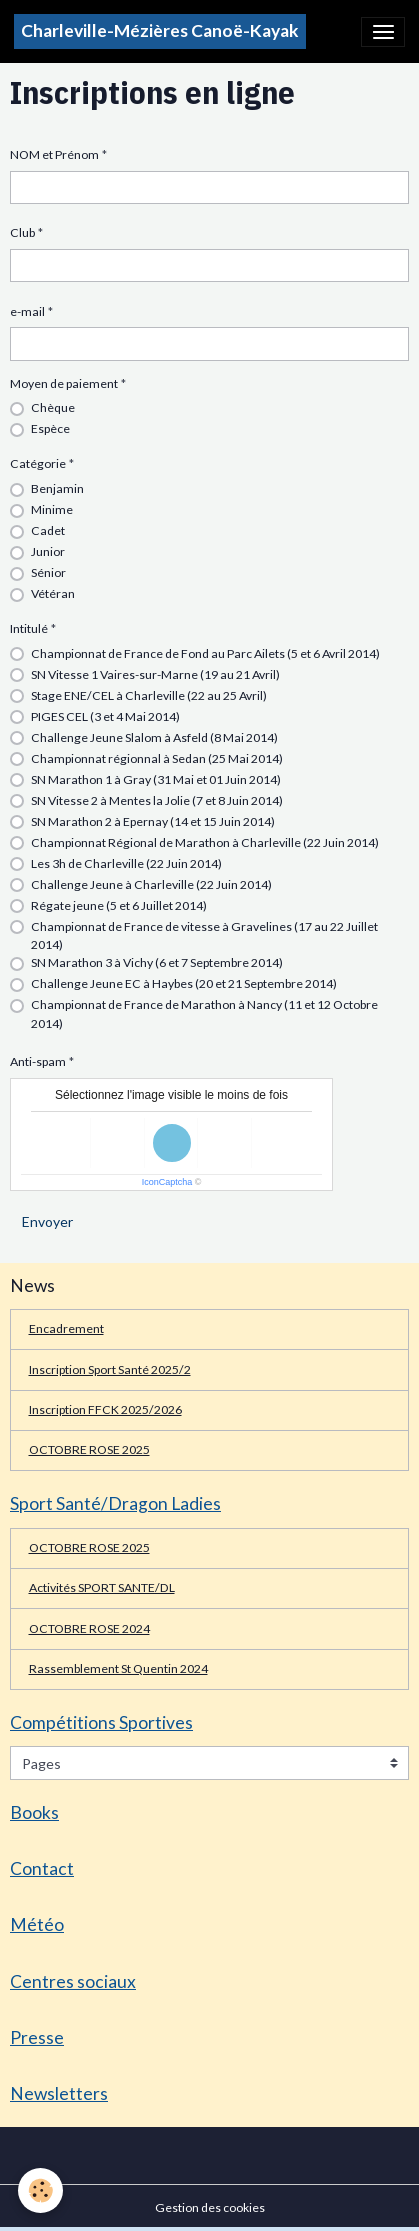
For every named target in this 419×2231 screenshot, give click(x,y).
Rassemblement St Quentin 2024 (118, 1668)
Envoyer (47, 1221)
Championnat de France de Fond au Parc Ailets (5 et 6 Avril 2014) (205, 653)
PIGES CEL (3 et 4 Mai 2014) (105, 716)
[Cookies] (40, 2190)
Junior (48, 551)
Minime (52, 509)
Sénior (48, 572)
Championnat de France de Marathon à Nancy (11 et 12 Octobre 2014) (204, 1013)
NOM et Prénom (54, 154)
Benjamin (57, 488)
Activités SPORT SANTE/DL (102, 1587)
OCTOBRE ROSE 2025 (89, 1449)
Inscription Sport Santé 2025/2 (110, 1369)
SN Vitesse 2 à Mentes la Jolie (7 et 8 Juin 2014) (157, 800)
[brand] (160, 31)
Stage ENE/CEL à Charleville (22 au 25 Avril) (149, 695)
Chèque (53, 407)
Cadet (48, 530)
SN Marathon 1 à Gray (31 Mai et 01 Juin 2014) (156, 779)
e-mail (27, 311)
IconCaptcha (167, 1182)
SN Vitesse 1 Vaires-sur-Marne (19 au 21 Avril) (155, 674)
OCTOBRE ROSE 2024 (89, 1628)
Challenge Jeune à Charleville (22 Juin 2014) (151, 884)
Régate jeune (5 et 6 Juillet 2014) (119, 905)
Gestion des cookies (210, 2207)
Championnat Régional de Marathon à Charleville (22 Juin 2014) (205, 842)
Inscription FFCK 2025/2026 (105, 1409)
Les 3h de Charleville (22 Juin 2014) (126, 863)
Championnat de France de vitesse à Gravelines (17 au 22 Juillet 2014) (204, 935)
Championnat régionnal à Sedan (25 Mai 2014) (157, 758)
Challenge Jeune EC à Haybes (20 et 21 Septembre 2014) (184, 983)
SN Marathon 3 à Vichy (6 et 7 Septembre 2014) (157, 962)
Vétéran (53, 593)
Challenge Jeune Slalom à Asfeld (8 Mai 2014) (154, 737)
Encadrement (66, 1328)
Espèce (50, 428)
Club (22, 232)
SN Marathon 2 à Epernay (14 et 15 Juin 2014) (153, 821)
